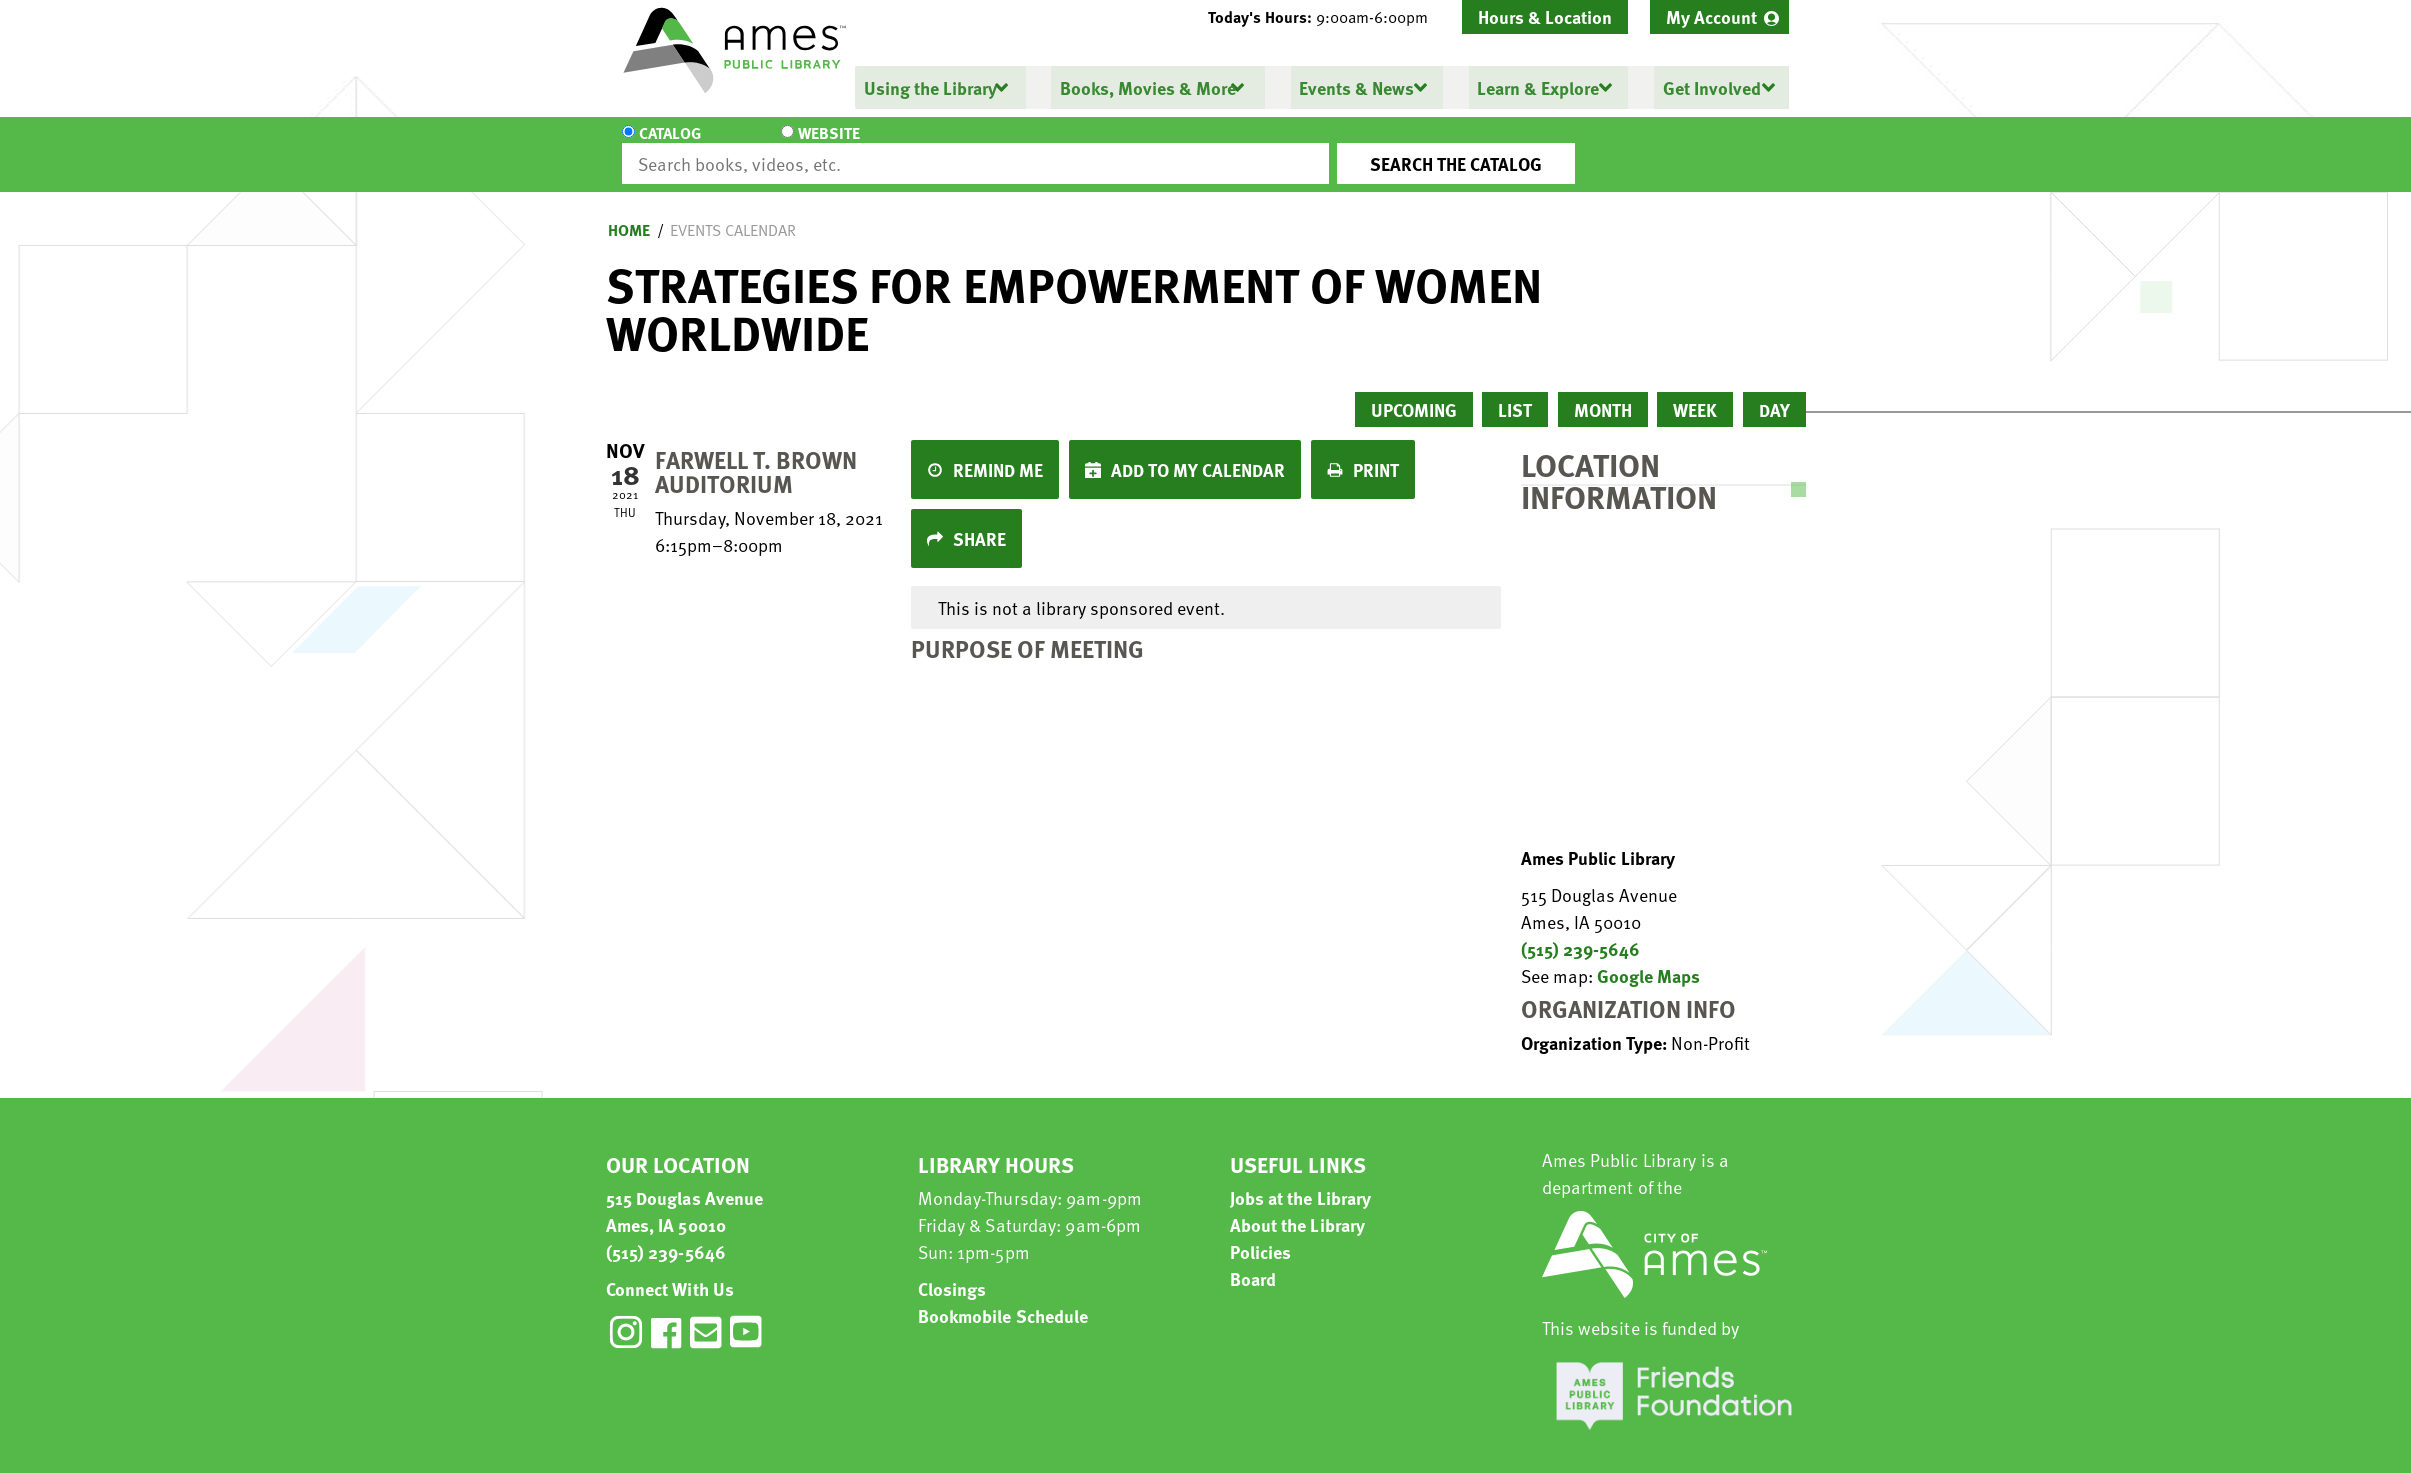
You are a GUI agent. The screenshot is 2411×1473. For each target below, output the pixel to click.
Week (1695, 391)
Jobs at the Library (1301, 1179)
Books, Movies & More (1147, 87)
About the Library (1298, 1206)
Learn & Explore (1537, 87)
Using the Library (929, 87)
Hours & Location (1545, 16)
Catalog (670, 146)
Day (1774, 391)
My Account (1711, 16)
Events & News (1355, 87)
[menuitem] (1719, 17)
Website (790, 146)
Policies (1261, 1233)
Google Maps (1648, 957)
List (1515, 391)
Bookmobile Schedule (1003, 1297)
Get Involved (1710, 87)
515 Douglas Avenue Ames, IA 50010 (685, 1193)
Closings (952, 1270)
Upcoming (1414, 391)
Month (1603, 391)
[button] (1326, 17)
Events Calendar (733, 212)
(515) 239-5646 (1580, 930)
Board (1253, 1260)
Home (629, 212)
